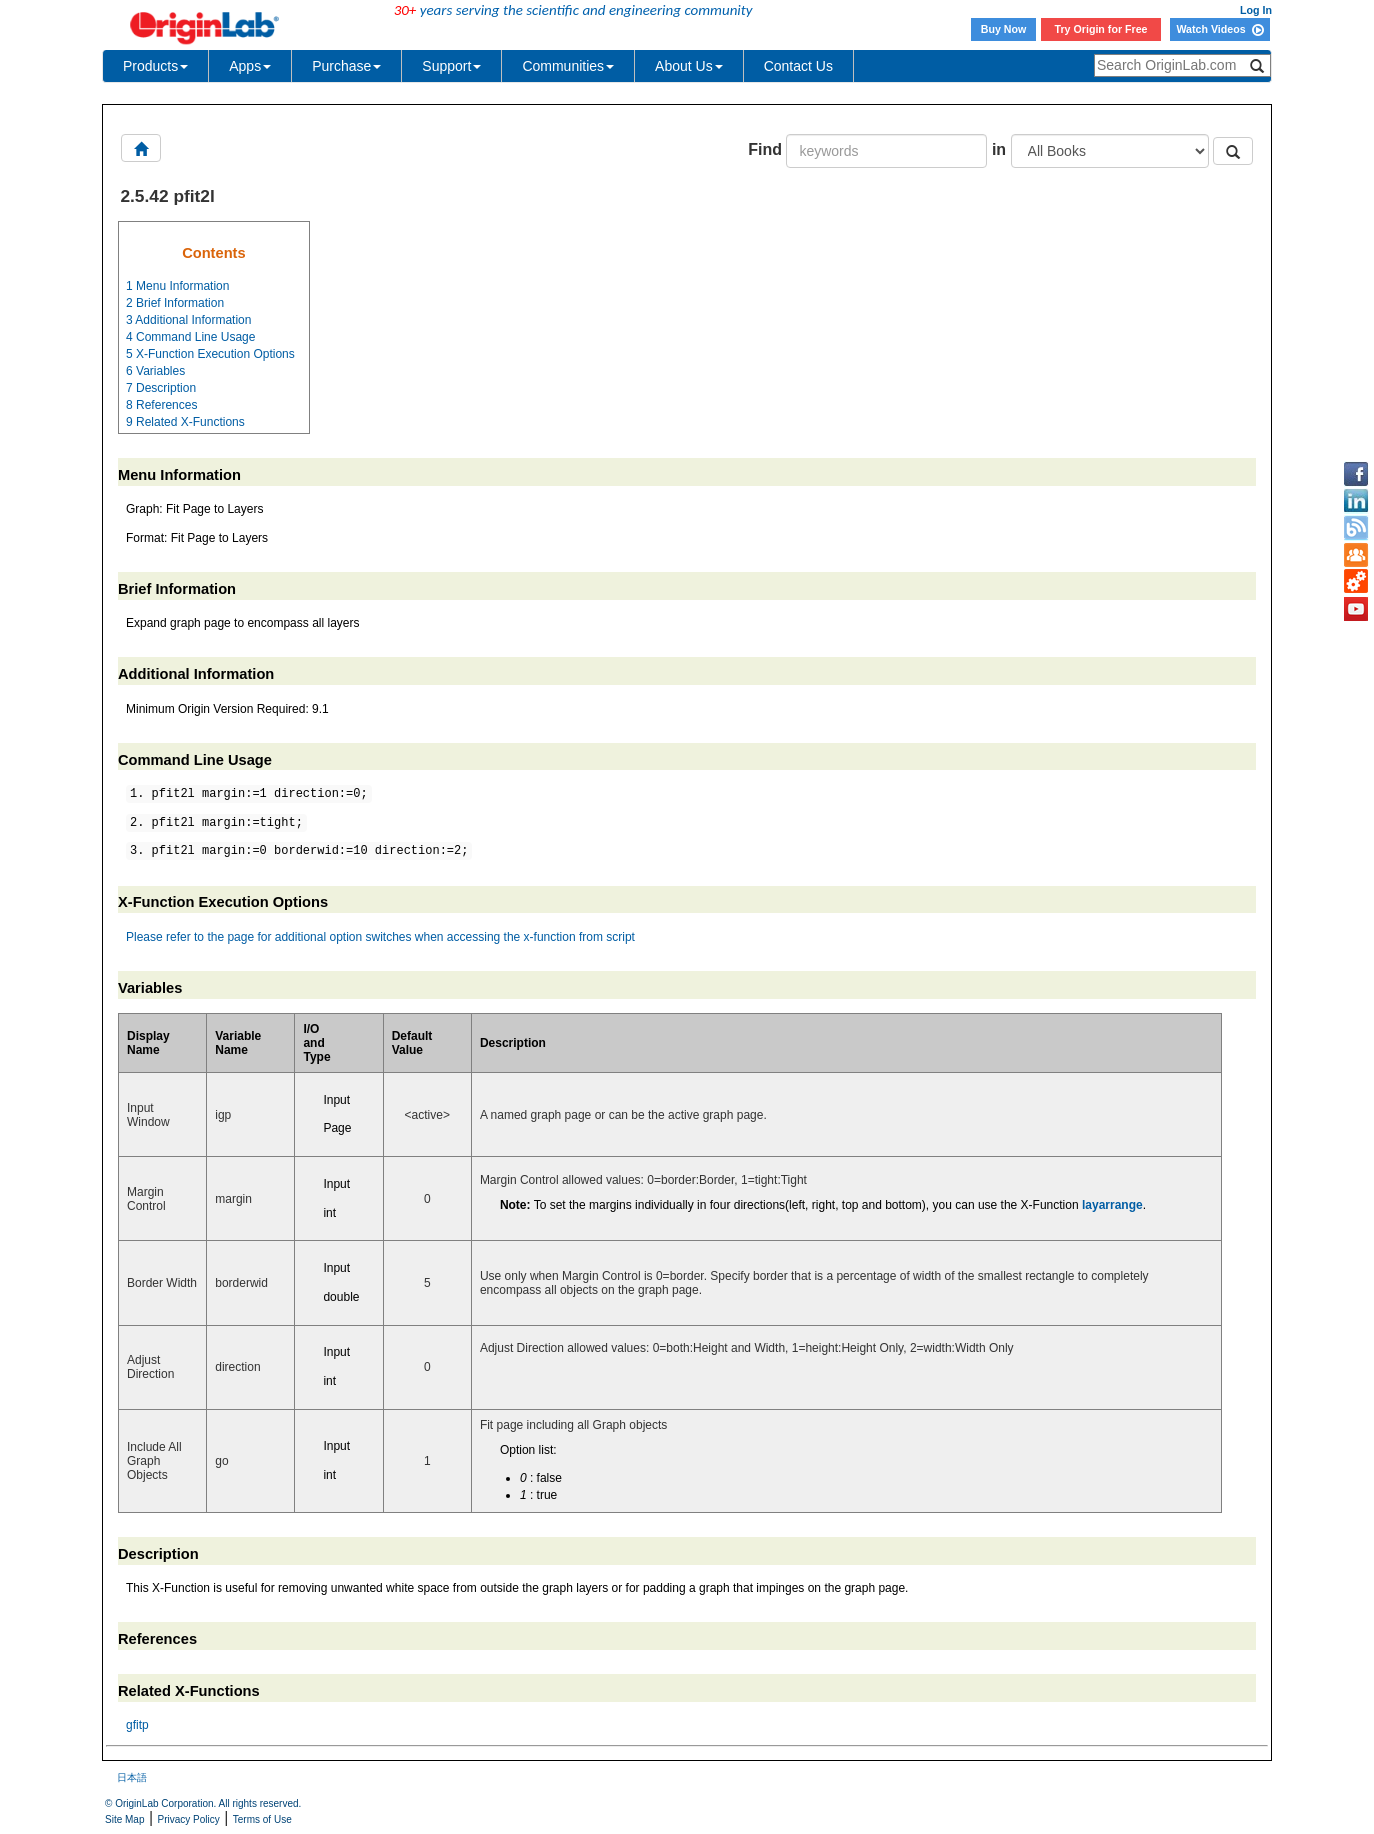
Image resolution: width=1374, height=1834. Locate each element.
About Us (689, 66)
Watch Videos (1219, 29)
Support (451, 66)
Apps (250, 66)
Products (155, 66)
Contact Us (798, 66)
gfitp (137, 1725)
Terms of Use (262, 1819)
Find (765, 149)
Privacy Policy (189, 1819)
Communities (568, 66)
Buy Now (1004, 29)
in (999, 149)
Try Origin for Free (1101, 29)
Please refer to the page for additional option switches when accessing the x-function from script (380, 937)
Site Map (124, 1819)
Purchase (346, 66)
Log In (1256, 10)
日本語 (132, 1777)
